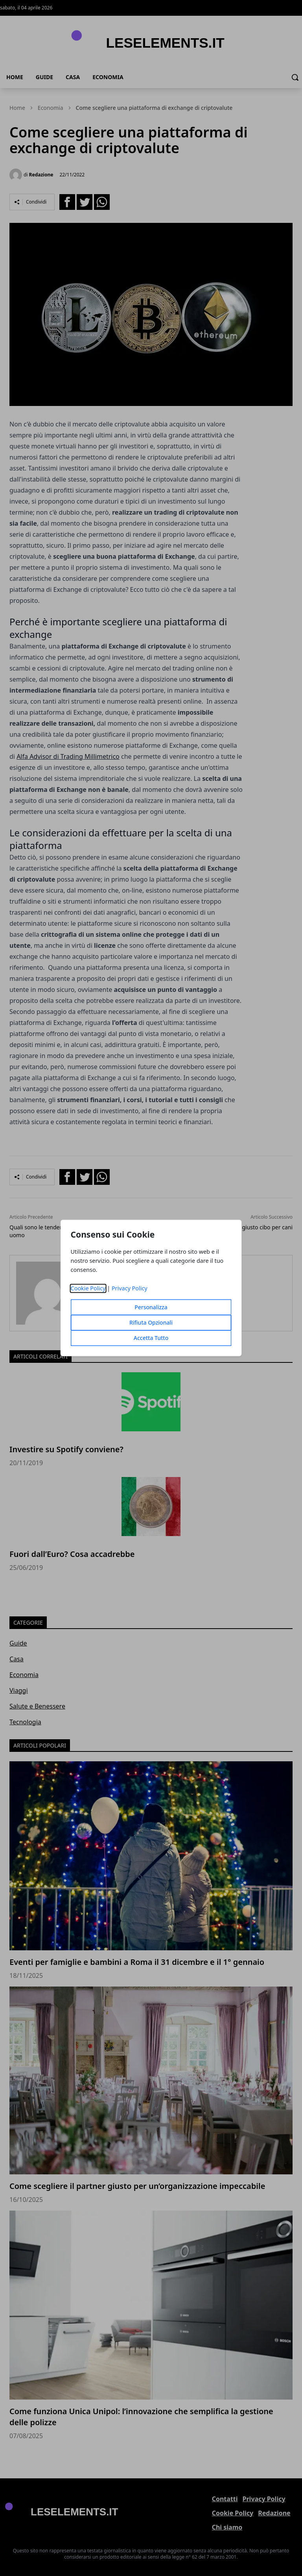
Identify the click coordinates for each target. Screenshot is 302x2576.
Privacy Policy (129, 1288)
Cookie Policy (88, 1288)
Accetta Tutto (151, 1338)
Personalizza (151, 1307)
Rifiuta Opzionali (151, 1323)
